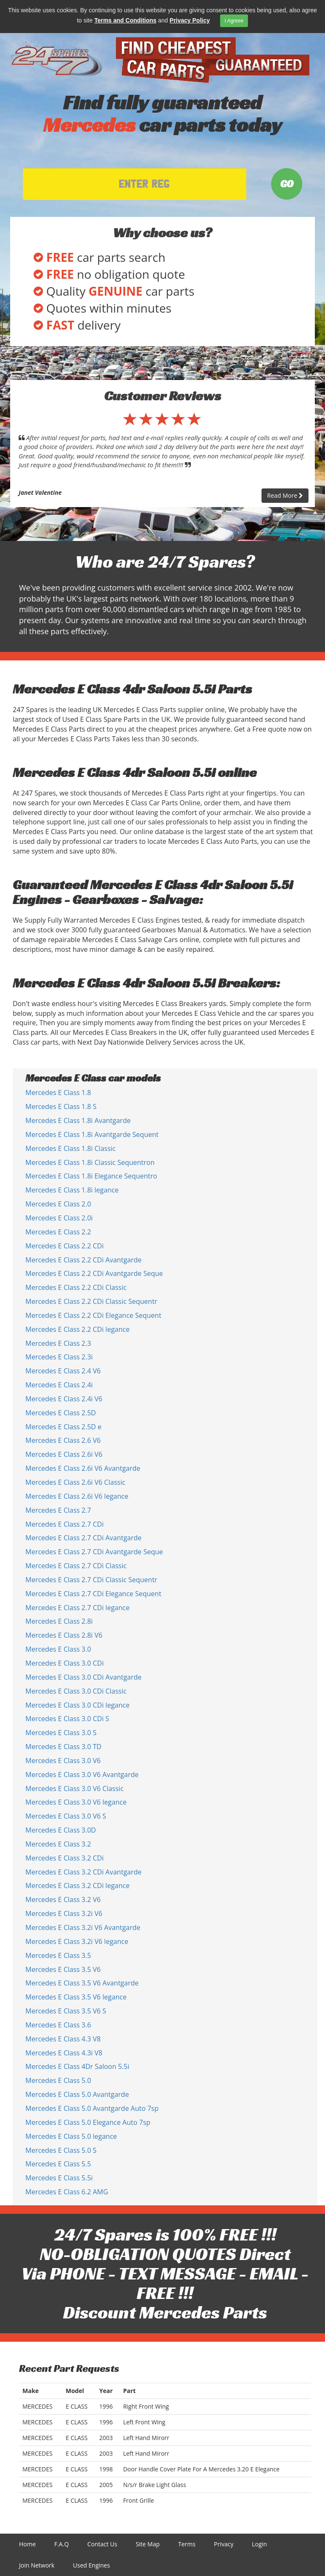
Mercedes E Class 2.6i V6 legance (76, 1496)
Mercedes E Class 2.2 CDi (64, 1246)
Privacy (224, 2544)
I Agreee (234, 21)
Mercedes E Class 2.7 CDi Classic (76, 1565)
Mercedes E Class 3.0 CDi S (67, 1718)
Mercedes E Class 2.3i (59, 1356)
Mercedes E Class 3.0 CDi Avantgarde (83, 1677)
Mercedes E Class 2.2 (58, 1232)
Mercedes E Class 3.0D (60, 1830)
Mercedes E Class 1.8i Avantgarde (78, 1120)
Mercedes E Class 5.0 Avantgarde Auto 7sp (92, 2108)
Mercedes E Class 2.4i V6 (63, 1398)
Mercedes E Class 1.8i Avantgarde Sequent (92, 1134)
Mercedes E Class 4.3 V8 (63, 2039)
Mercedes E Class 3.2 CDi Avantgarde (83, 1872)
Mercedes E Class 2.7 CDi (64, 1524)
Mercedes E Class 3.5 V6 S (65, 2011)
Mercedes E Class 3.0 (58, 1649)
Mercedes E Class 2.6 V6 (63, 1440)
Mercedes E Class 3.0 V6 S (65, 1816)
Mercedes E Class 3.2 (58, 1844)
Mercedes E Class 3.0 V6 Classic (74, 1788)
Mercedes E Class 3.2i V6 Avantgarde (82, 1927)
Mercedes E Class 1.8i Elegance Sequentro (91, 1176)
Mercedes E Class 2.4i (59, 1384)
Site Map (148, 2544)
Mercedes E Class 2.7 (58, 1510)
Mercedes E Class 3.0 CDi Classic (76, 1691)
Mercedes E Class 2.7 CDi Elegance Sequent (93, 1593)
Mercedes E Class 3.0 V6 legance (76, 1802)
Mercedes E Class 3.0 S (60, 1732)
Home (27, 2544)
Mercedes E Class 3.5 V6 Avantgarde (81, 1983)
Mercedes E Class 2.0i (59, 1218)
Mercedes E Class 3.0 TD (63, 1746)
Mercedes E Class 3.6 (58, 2025)
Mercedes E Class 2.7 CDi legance (77, 1607)
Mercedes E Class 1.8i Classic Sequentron (89, 1162)
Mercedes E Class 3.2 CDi (64, 1858)
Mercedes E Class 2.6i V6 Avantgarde (82, 1468)
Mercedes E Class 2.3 (58, 1343)
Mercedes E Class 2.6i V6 (63, 1454)
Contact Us (102, 2544)
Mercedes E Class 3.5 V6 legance (76, 1997)
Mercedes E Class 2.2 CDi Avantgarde (83, 1259)
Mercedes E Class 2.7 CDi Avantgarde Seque (94, 1551)
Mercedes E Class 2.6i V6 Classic (75, 1482)
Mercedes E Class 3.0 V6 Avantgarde (81, 1774)
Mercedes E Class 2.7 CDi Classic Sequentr (91, 1579)
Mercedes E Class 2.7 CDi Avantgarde (83, 1537)
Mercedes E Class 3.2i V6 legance (76, 1941)
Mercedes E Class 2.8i (59, 1621)
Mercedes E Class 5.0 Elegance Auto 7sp (87, 2122)
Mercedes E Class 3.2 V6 (63, 1899)
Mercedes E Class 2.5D (60, 1412)
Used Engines (91, 2565)
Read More (285, 495)
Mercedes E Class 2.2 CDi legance (77, 1329)
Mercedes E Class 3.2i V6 (63, 1913)
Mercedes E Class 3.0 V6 (63, 1760)
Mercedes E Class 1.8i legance (71, 1190)
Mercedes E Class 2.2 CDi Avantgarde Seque (94, 1273)
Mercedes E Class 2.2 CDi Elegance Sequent (93, 1315)
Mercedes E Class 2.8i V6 (63, 1635)
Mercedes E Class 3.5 (58, 1955)
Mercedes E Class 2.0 (58, 1204)
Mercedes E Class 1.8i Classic (70, 1148)
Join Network (37, 2565)
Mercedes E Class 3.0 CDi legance (77, 1705)
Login (259, 2544)
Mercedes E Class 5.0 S (60, 2150)
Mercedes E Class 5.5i (59, 2177)
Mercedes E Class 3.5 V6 (63, 1969)
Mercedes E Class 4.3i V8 (63, 2052)
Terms (187, 2544)
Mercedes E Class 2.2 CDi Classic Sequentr (91, 1301)
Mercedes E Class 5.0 (58, 2080)
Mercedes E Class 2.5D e (63, 1426)
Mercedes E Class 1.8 (58, 1092)
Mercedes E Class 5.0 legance (71, 2136)
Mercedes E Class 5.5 (58, 2163)
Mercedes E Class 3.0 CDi (64, 1663)
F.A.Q (61, 2544)
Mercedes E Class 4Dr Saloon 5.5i (77, 2066)
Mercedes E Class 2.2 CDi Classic (76, 1287)
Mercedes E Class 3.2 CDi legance (77, 1885)
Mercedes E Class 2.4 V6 (63, 1370)
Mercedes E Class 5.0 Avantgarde (77, 2094)
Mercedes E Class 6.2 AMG (66, 2191)
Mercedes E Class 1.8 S (60, 1106)
